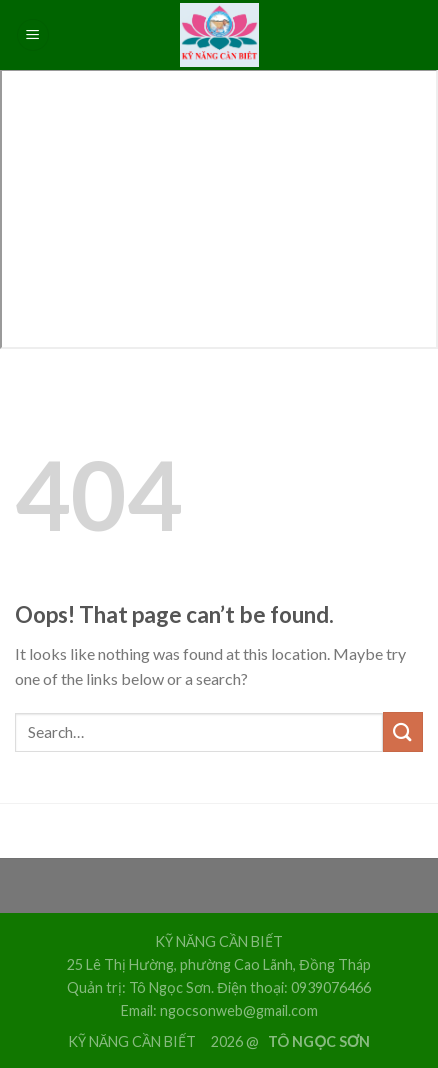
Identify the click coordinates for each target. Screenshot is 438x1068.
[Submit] (403, 731)
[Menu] (33, 35)
